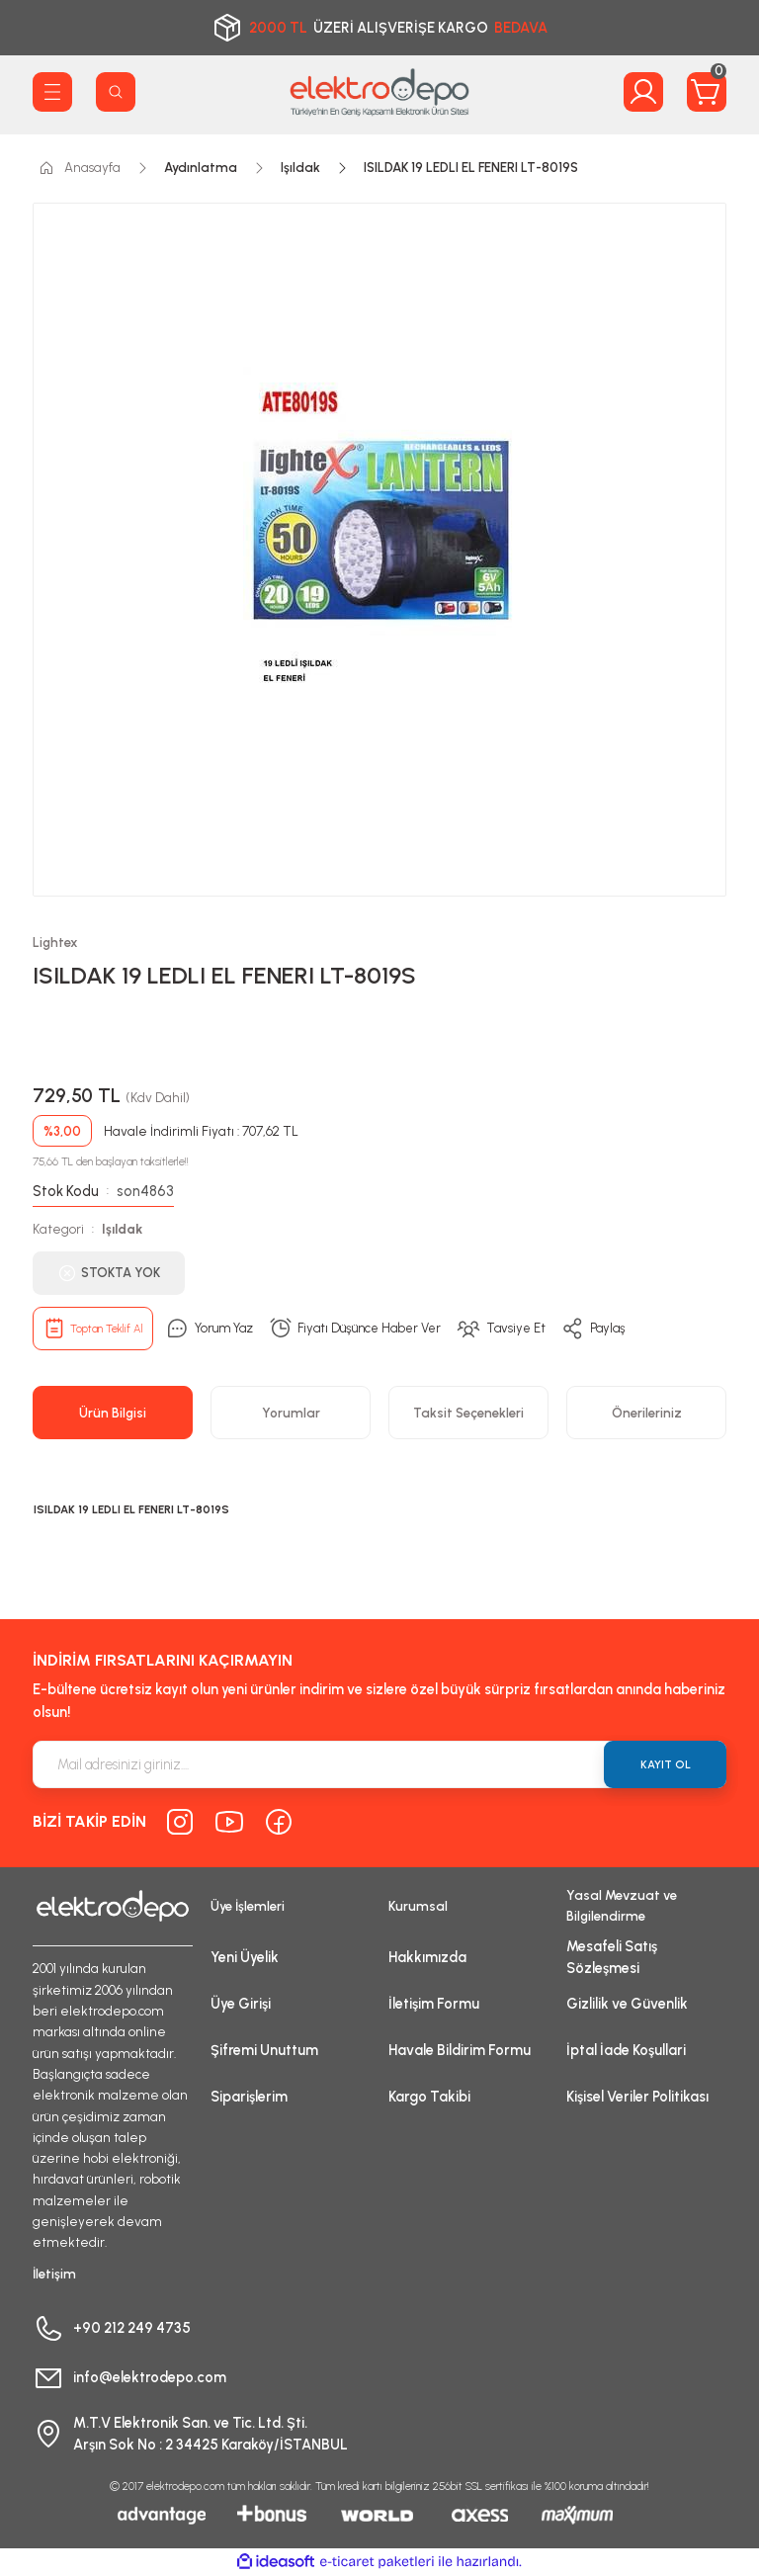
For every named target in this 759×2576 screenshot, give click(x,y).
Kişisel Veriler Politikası (637, 2096)
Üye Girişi (241, 2004)
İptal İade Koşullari (626, 2050)
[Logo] (379, 92)
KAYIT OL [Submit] (665, 1764)
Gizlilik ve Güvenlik (627, 2004)
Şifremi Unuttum (264, 2050)
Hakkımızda (427, 1957)
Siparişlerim (249, 2096)
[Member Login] (643, 92)
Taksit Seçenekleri (468, 1412)
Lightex (55, 942)
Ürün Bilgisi (112, 1412)
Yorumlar (291, 1412)
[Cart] (706, 92)
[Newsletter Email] (379, 1764)
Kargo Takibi (429, 2096)
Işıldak (122, 1229)
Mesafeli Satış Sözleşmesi (611, 1957)
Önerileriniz (647, 1412)
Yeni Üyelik (245, 1957)
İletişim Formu (433, 2004)
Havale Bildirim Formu (459, 2050)
